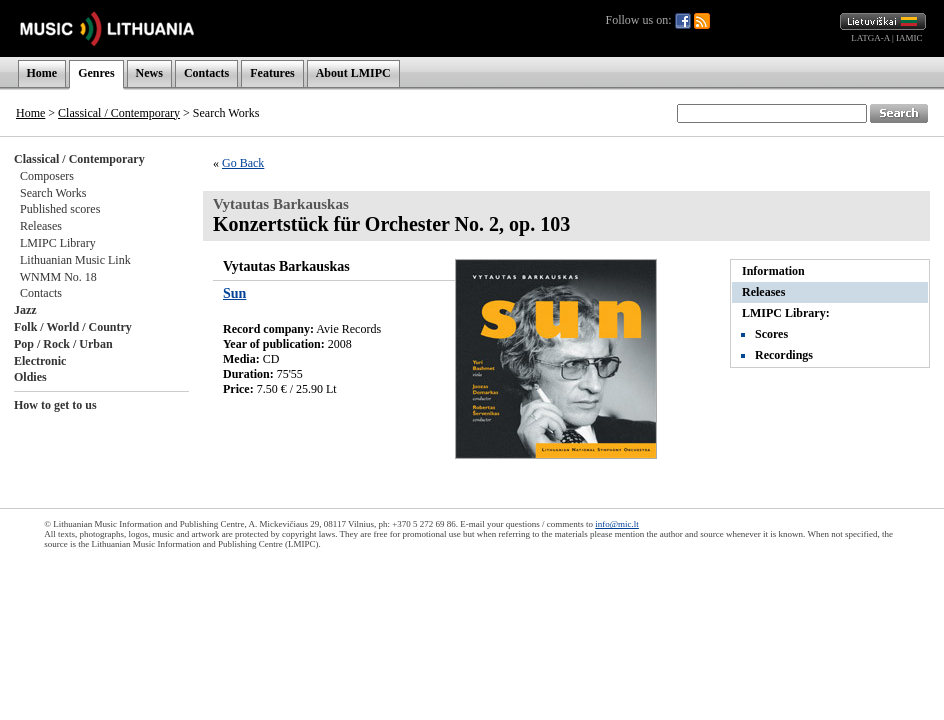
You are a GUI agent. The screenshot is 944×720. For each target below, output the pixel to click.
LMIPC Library (58, 243)
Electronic (40, 361)
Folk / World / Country (73, 327)
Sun (234, 293)
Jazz (25, 310)
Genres (96, 73)
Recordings (784, 355)
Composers (47, 176)
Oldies (30, 377)
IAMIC (909, 38)
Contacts (206, 73)
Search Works (53, 193)
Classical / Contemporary (119, 113)
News (149, 73)
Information (773, 271)
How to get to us (55, 405)
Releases (41, 226)
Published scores (60, 209)
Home (42, 73)
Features (272, 73)
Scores (771, 334)
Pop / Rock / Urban (63, 344)
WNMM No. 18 (58, 277)
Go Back (243, 163)
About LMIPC (353, 73)
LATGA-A (870, 38)
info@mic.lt (617, 524)
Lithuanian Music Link (75, 260)
